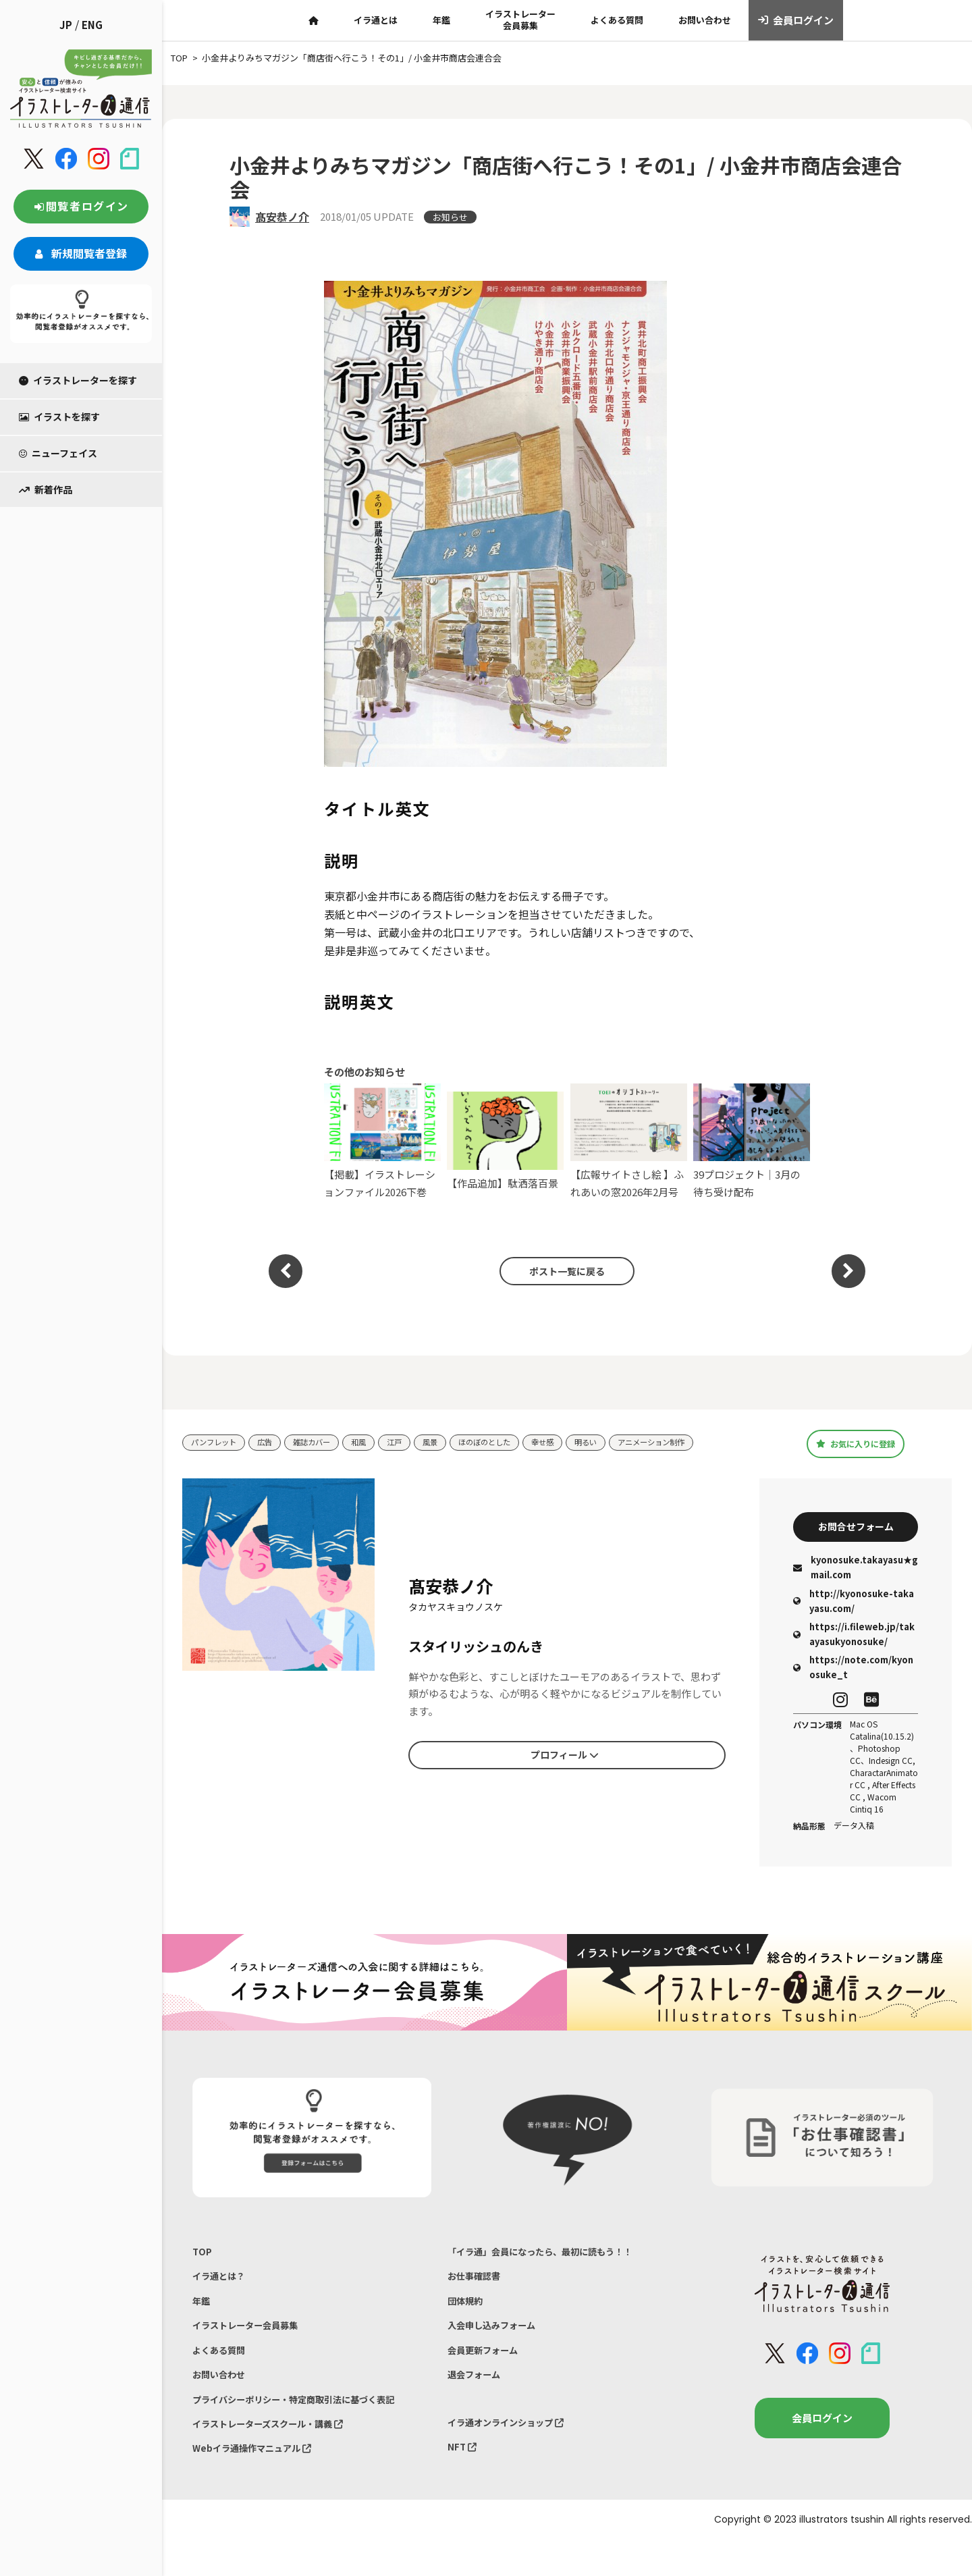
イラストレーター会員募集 (520, 19)
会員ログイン (796, 20)
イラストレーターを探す (78, 380)
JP (65, 25)
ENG (92, 25)
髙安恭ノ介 (282, 217)
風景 (454, 1442)
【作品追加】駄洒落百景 (505, 1141)
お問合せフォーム (856, 1529)
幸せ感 (579, 1442)
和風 (377, 1442)
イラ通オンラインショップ (514, 2449)
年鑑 (441, 20)
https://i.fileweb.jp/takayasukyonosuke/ (854, 1639)
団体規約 (468, 2314)
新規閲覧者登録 (81, 253)
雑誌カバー (326, 1442)
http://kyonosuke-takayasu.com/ (853, 1605)
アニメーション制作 (700, 1442)
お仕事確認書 (478, 2286)
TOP (202, 2258)
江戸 (416, 1442)
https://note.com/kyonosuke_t (853, 1672)
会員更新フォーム (488, 2370)
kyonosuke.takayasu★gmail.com (855, 1572)
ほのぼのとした (514, 1442)
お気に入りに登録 (855, 1444)
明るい (627, 1442)
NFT (464, 2477)
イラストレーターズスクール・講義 (279, 2454)
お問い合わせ (704, 20)
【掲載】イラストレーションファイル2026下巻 (382, 1141)
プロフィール (564, 1758)
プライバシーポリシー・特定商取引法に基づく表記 (308, 2426)
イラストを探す (59, 416)
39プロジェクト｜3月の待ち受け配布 (751, 1141)
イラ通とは (376, 20)
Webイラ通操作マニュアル (260, 2482)
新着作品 (45, 489)
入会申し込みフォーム (498, 2342)
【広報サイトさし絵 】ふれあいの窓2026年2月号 (628, 1141)
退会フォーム (478, 2398)
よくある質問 (617, 20)
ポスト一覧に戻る (560, 1271)
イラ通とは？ (222, 2286)
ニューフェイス (58, 453)
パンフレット (217, 1442)
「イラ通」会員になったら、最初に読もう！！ (554, 2258)
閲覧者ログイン (81, 206)
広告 (274, 1442)
